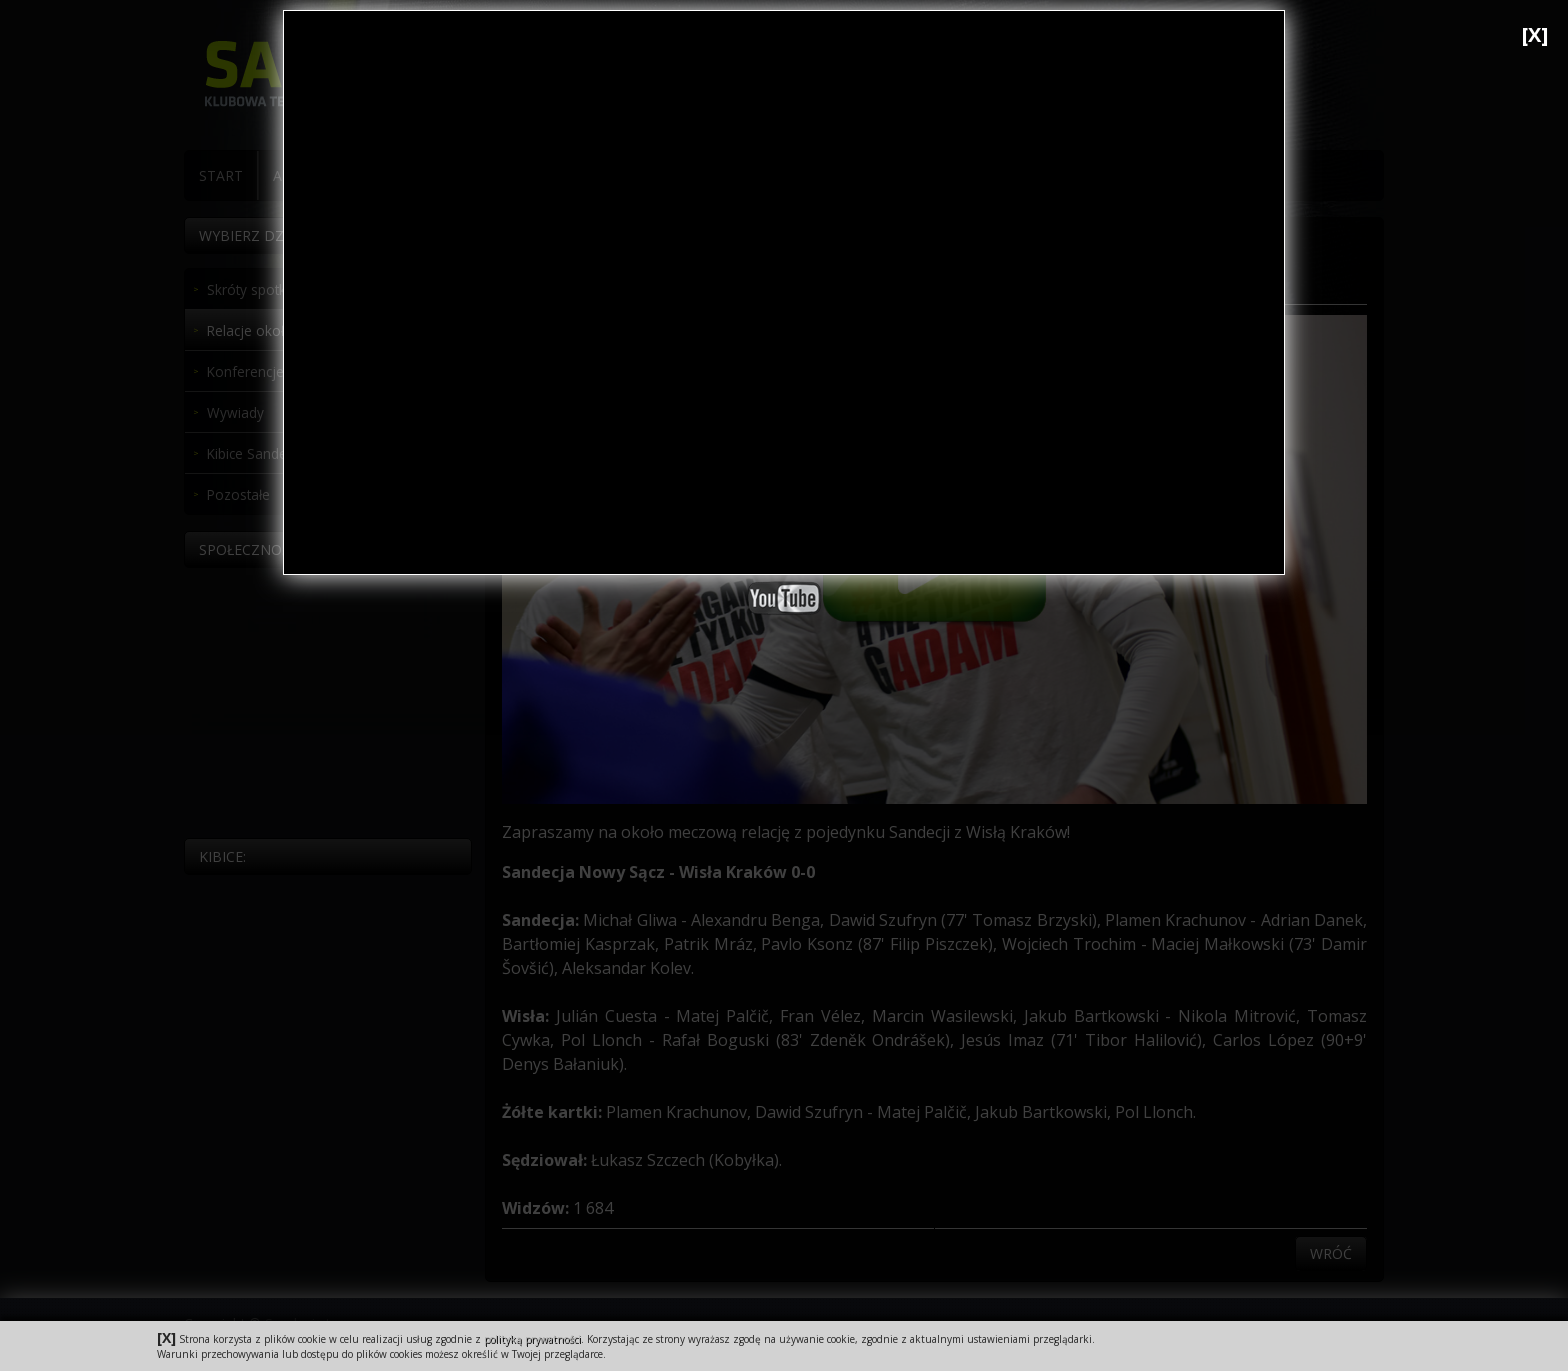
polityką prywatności (532, 1339)
